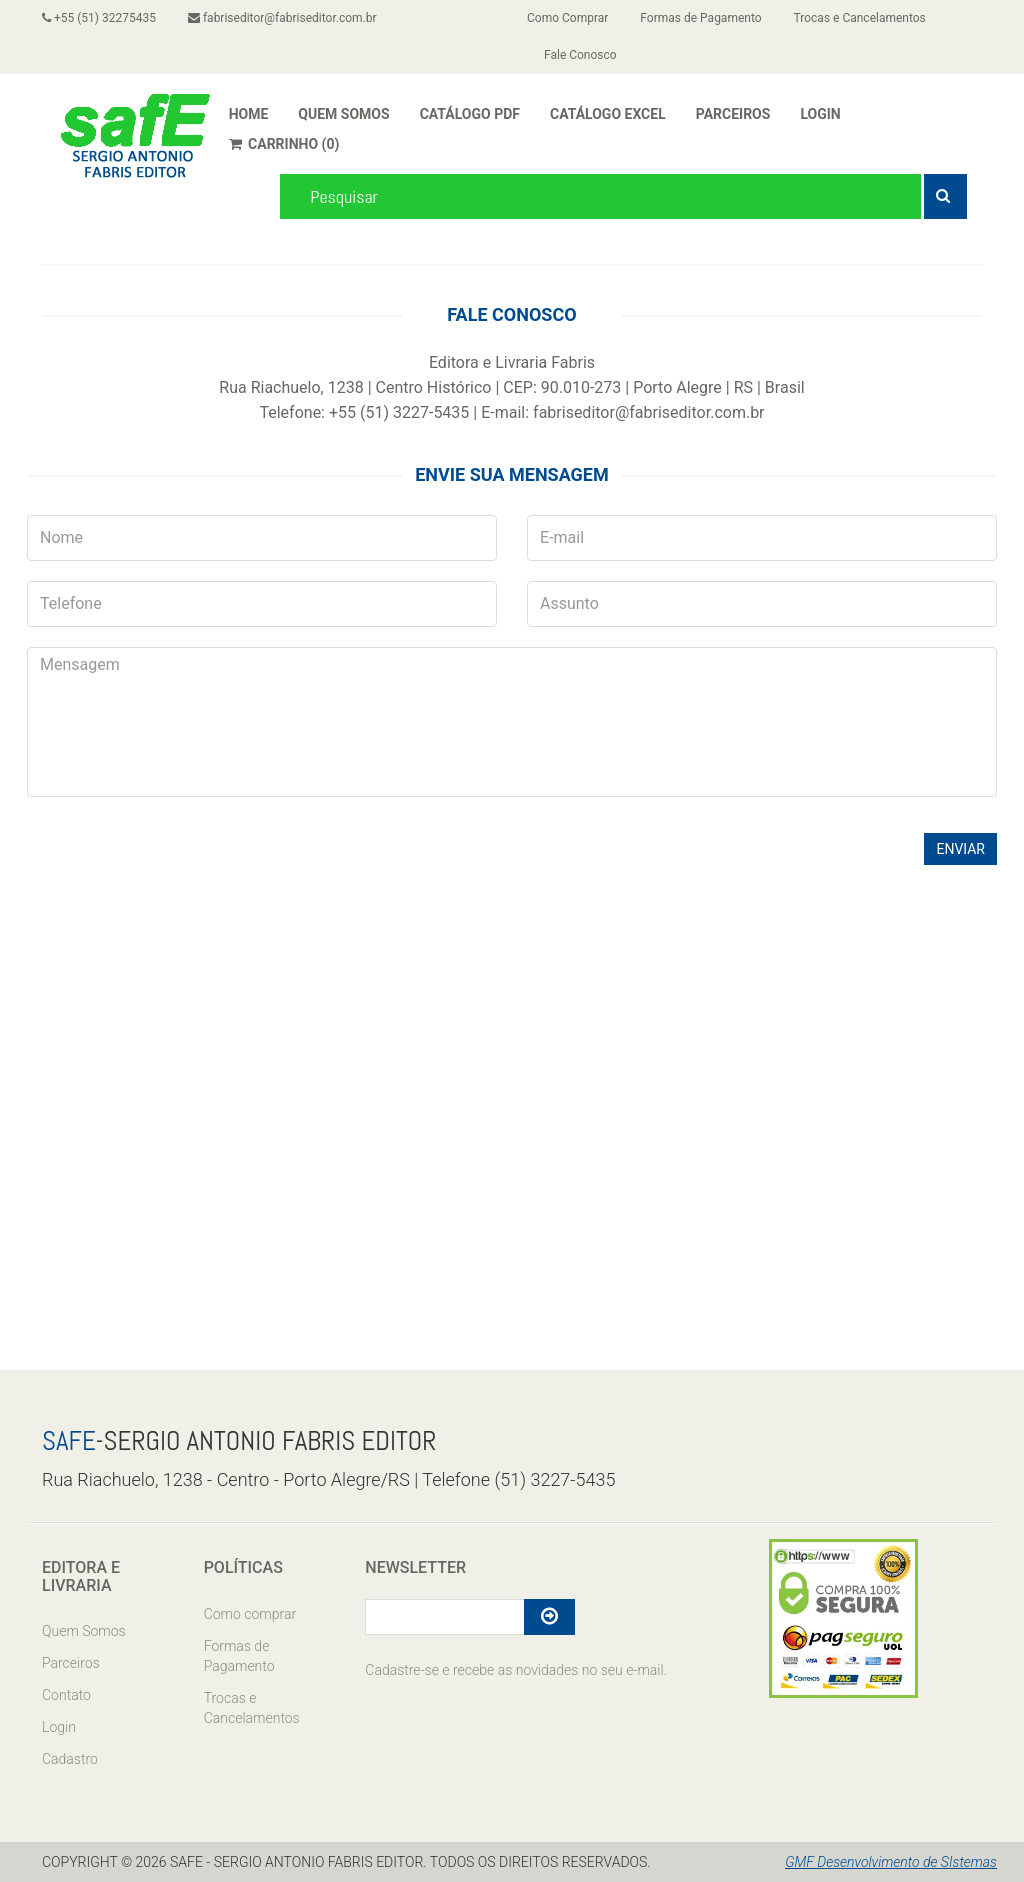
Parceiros (71, 1663)
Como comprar (250, 1614)
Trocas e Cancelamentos (860, 18)
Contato (66, 1695)
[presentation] (179, 856)
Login (59, 1727)
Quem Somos (84, 1631)
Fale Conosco (580, 55)
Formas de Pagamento (700, 18)
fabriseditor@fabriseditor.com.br (282, 18)
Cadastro (70, 1759)
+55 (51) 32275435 (99, 18)
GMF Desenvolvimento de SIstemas (891, 1862)
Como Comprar (567, 18)
